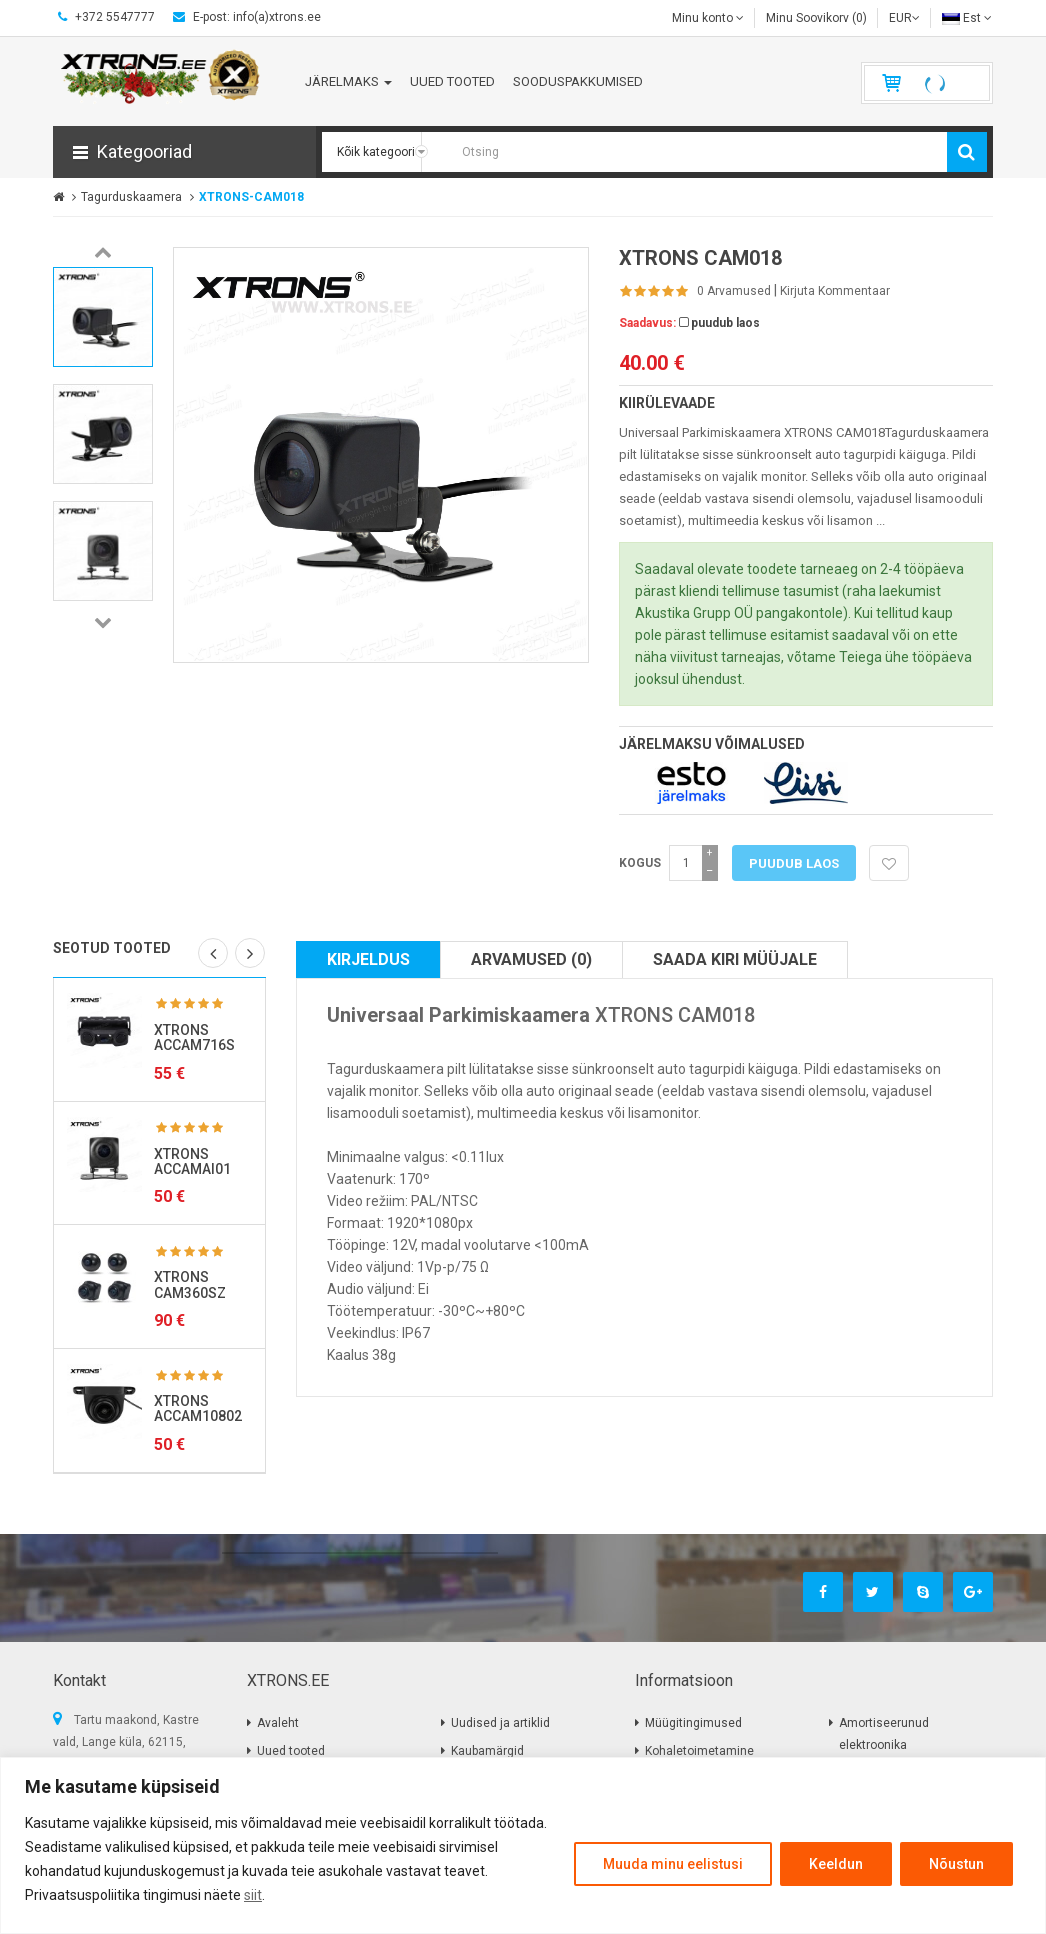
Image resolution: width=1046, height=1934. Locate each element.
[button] (184, 152)
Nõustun (956, 1864)
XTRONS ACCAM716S (194, 1037)
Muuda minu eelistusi (673, 1864)
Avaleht (278, 1723)
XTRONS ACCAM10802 (198, 1408)
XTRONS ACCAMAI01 (192, 1161)
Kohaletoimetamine (699, 1751)
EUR (904, 18)
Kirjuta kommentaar (835, 291)
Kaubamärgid (487, 1751)
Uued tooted (291, 1751)
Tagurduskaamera (131, 197)
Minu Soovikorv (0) (816, 18)
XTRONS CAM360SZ (190, 1284)
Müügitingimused (693, 1723)
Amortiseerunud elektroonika (884, 1734)
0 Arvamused (734, 291)
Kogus (640, 863)
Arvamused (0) (531, 959)
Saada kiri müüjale (735, 959)
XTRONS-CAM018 (251, 197)
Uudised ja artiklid (500, 1723)
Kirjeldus (368, 959)
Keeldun (836, 1864)
